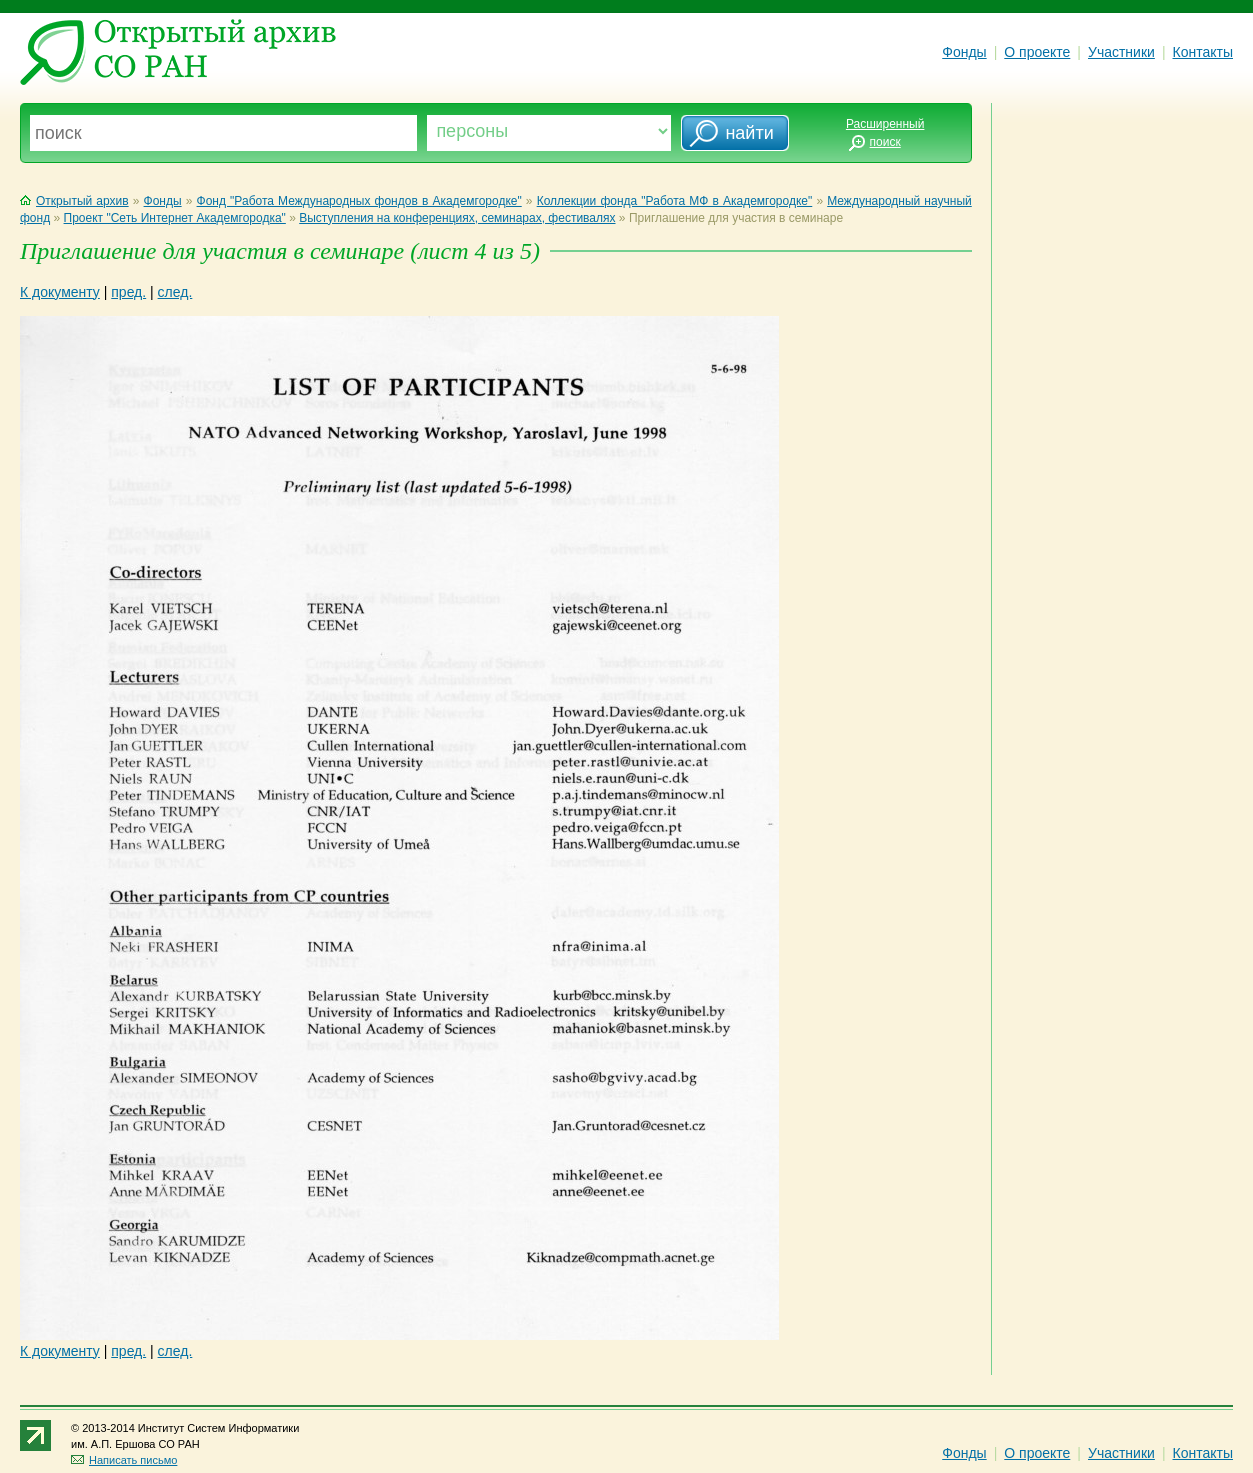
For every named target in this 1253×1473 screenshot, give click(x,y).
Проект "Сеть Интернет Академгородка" (175, 218)
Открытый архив (74, 201)
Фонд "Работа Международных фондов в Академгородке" (359, 201)
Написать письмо (124, 1460)
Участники (1121, 52)
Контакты (1203, 52)
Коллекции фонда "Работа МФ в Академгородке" (675, 201)
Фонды (964, 52)
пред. (128, 292)
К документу (60, 292)
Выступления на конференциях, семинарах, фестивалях (457, 218)
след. (175, 292)
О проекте (1037, 52)
